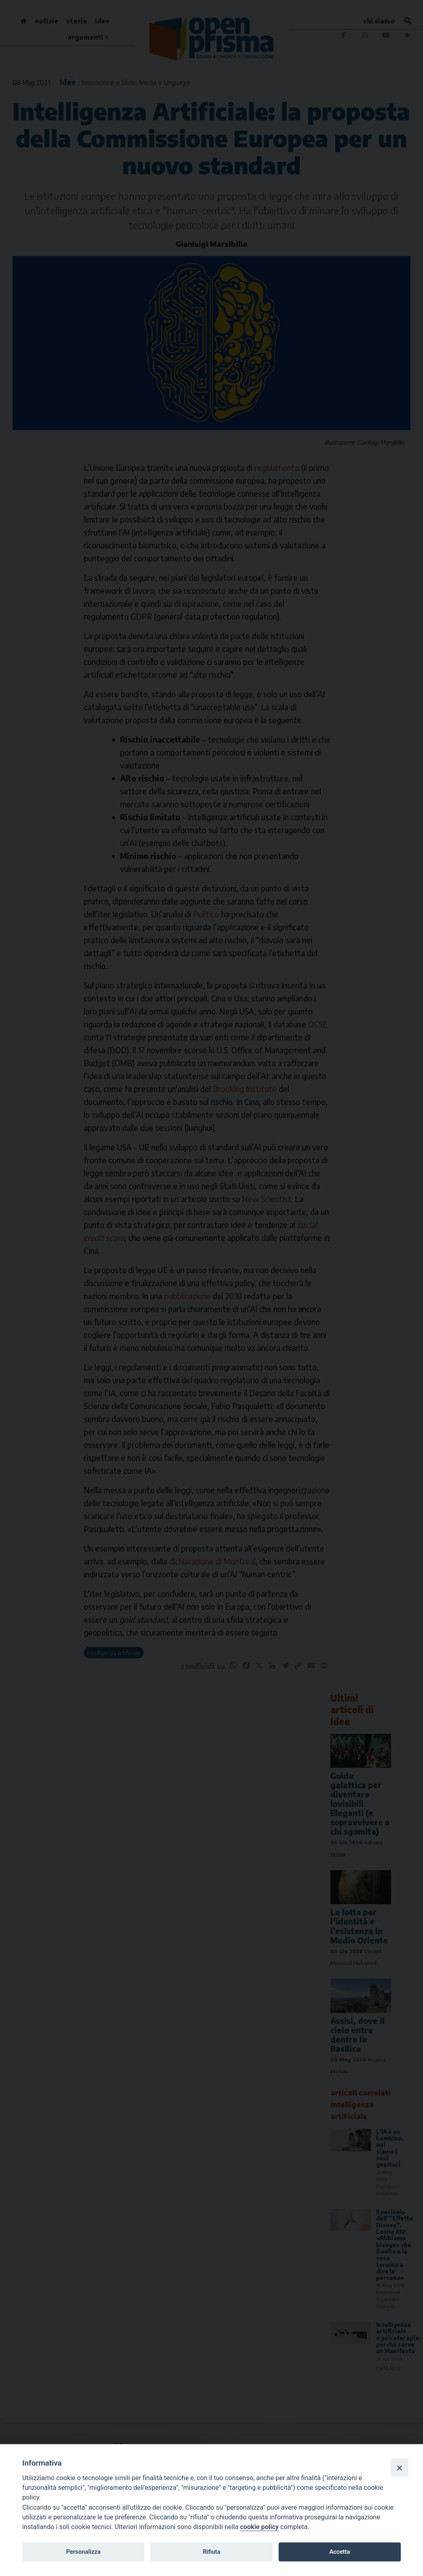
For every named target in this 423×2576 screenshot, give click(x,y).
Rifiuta (211, 2551)
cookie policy (259, 2527)
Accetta (339, 2551)
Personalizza (83, 2551)
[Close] (399, 2468)
